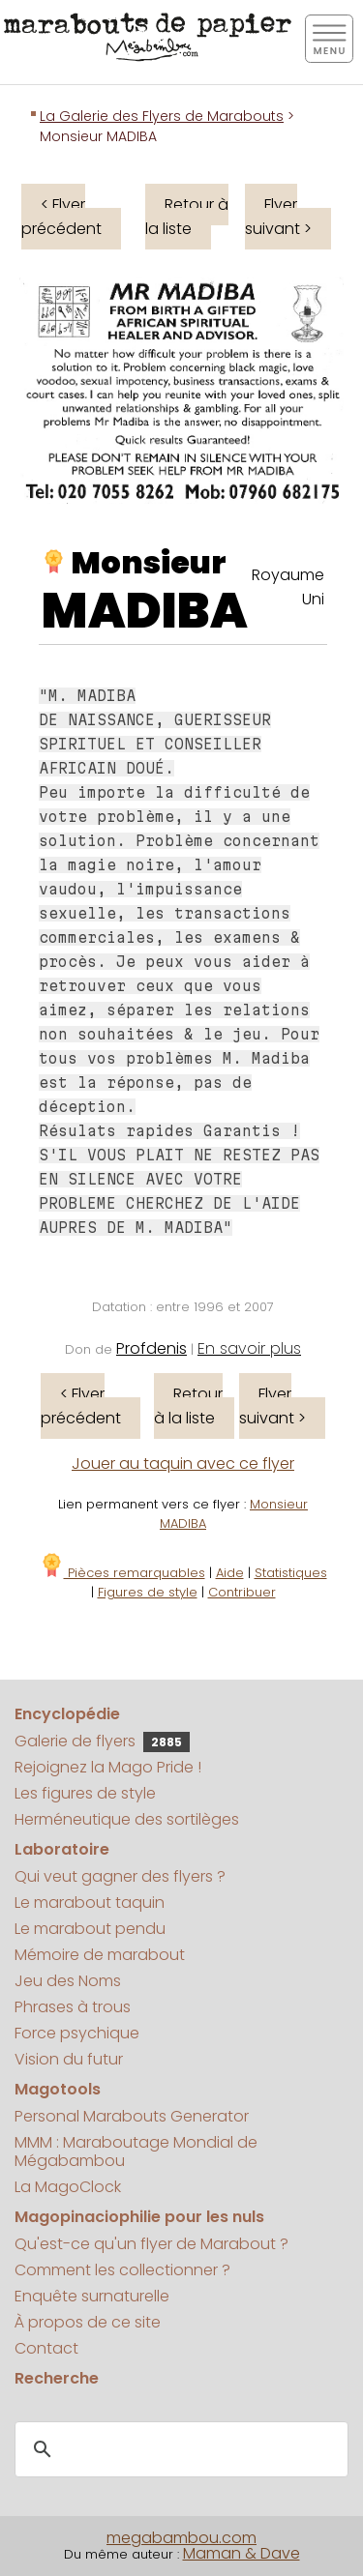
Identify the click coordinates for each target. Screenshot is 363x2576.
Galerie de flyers (102, 1741)
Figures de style (147, 1592)
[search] (178, 2449)
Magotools (58, 2089)
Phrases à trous (73, 2007)
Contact (46, 2348)
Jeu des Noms (68, 1981)
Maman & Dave (241, 2553)
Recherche (57, 2378)
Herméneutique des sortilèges (127, 1819)
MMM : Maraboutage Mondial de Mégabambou (136, 2151)
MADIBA (145, 611)
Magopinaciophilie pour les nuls (139, 2217)
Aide (230, 1573)
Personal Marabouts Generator (132, 2116)
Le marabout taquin (90, 1902)
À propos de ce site (88, 2322)
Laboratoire (62, 1849)
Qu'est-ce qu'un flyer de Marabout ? (151, 2244)
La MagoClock (68, 2187)
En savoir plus (249, 1348)
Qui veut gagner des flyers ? (120, 1876)
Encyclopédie (67, 1714)
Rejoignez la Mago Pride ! (108, 1767)
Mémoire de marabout (100, 1955)
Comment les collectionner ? (122, 2270)
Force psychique (77, 2033)
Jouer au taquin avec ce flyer (183, 1463)
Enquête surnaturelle (92, 2296)
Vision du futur (69, 2059)
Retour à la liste (186, 216)
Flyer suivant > (278, 216)
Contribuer (242, 1592)
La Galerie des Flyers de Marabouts (162, 116)
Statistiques (291, 1573)
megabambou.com (181, 2538)
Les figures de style (85, 1793)
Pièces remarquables (122, 1573)
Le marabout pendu (90, 1928)
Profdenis (151, 1348)
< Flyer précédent (61, 216)
